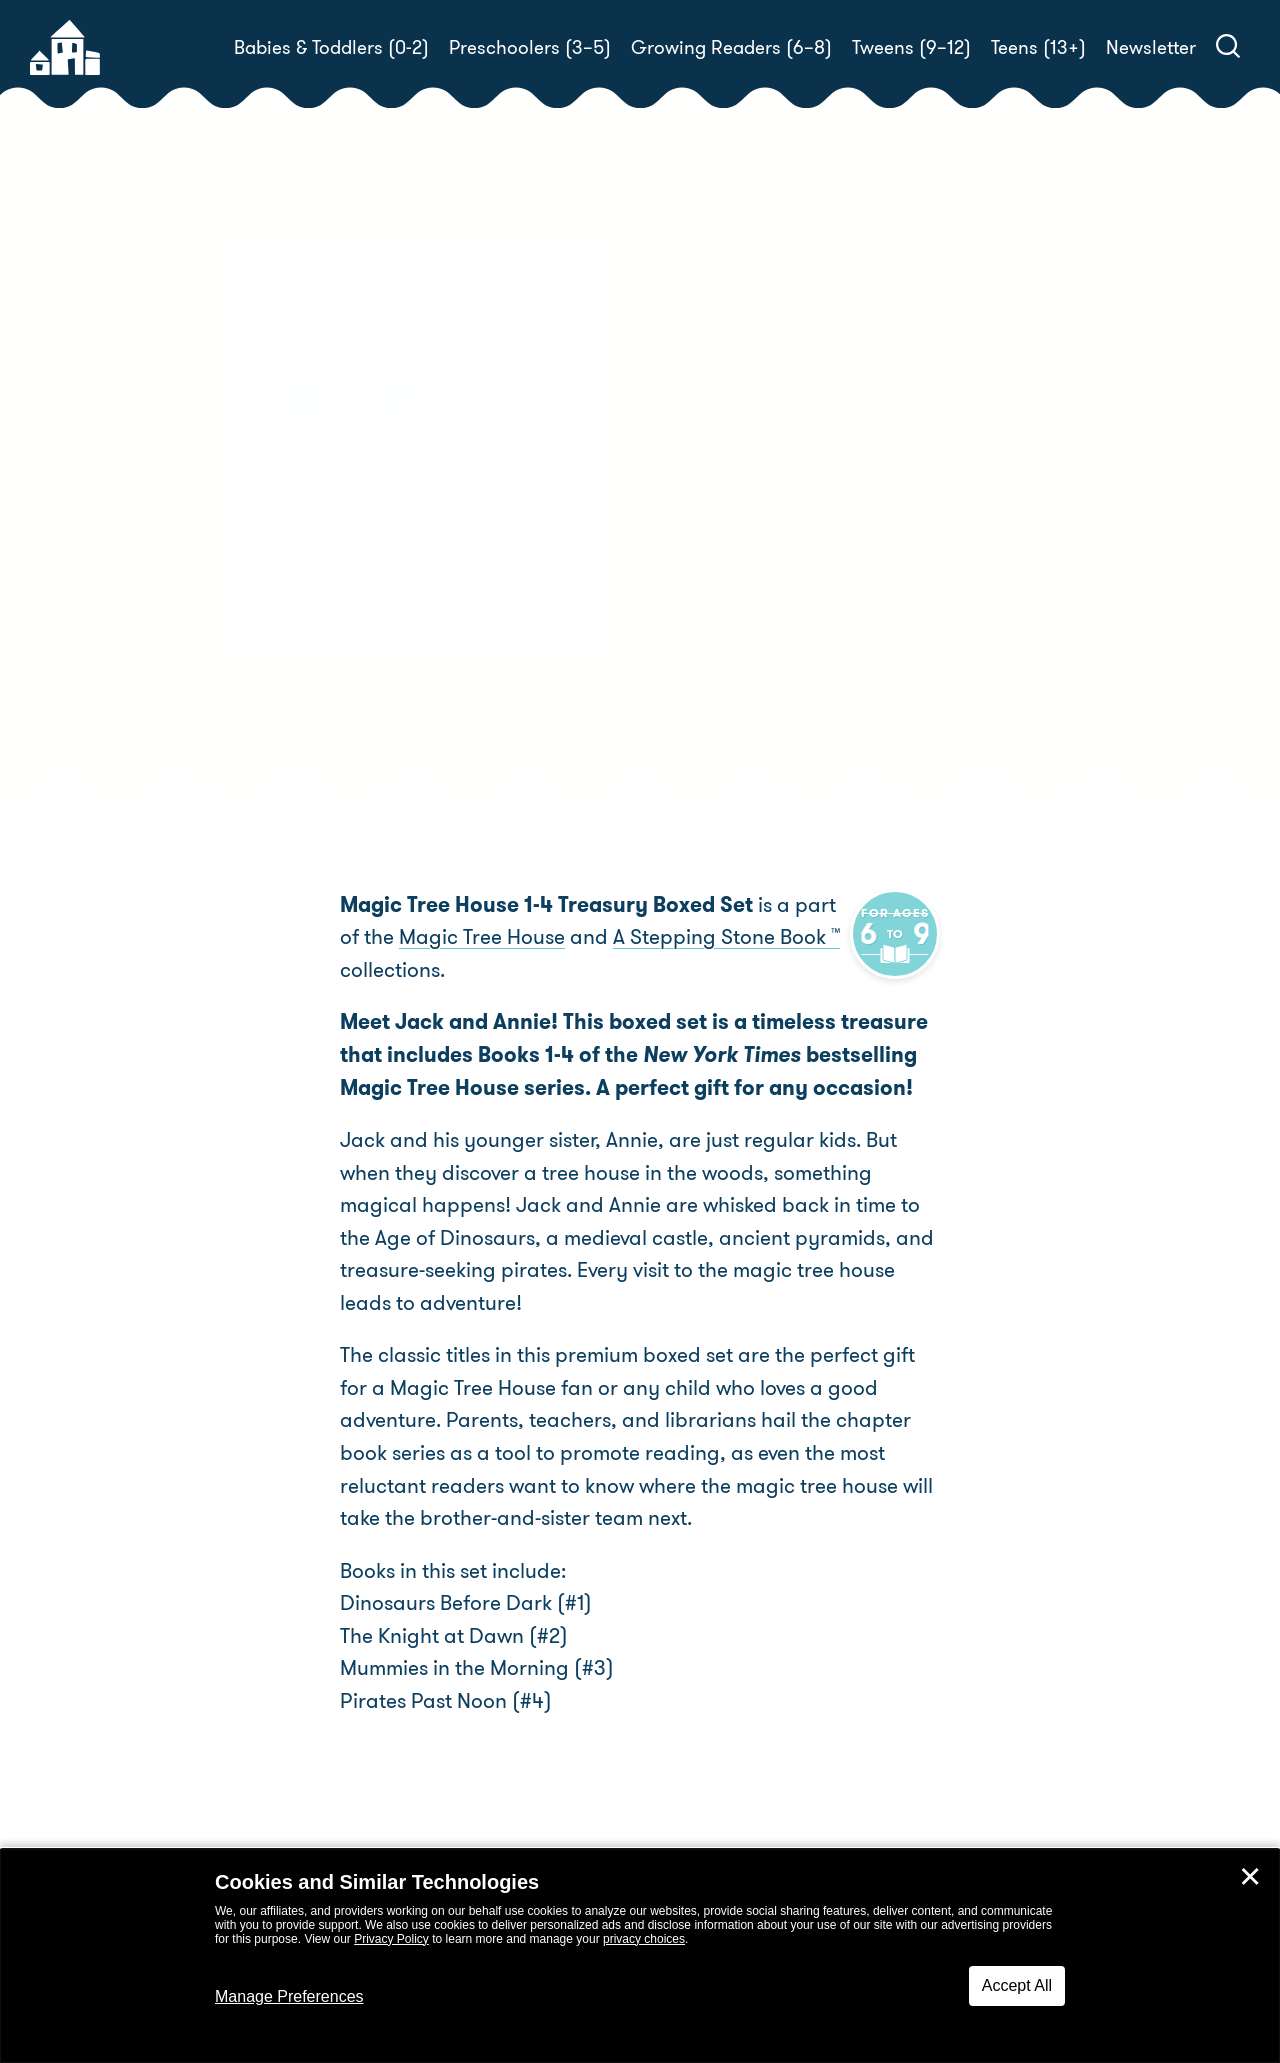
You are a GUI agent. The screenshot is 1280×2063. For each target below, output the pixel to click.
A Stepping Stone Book (702, 937)
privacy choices (644, 1939)
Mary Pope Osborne (814, 569)
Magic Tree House (458, 937)
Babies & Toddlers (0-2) (331, 47)
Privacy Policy (391, 1939)
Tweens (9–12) (911, 47)
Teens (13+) (1038, 47)
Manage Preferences (289, 1996)
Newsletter (1151, 47)
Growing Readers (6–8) (731, 47)
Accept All (1017, 1985)
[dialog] (640, 1956)
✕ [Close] (1250, 1877)
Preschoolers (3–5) (530, 47)
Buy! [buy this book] (704, 639)
